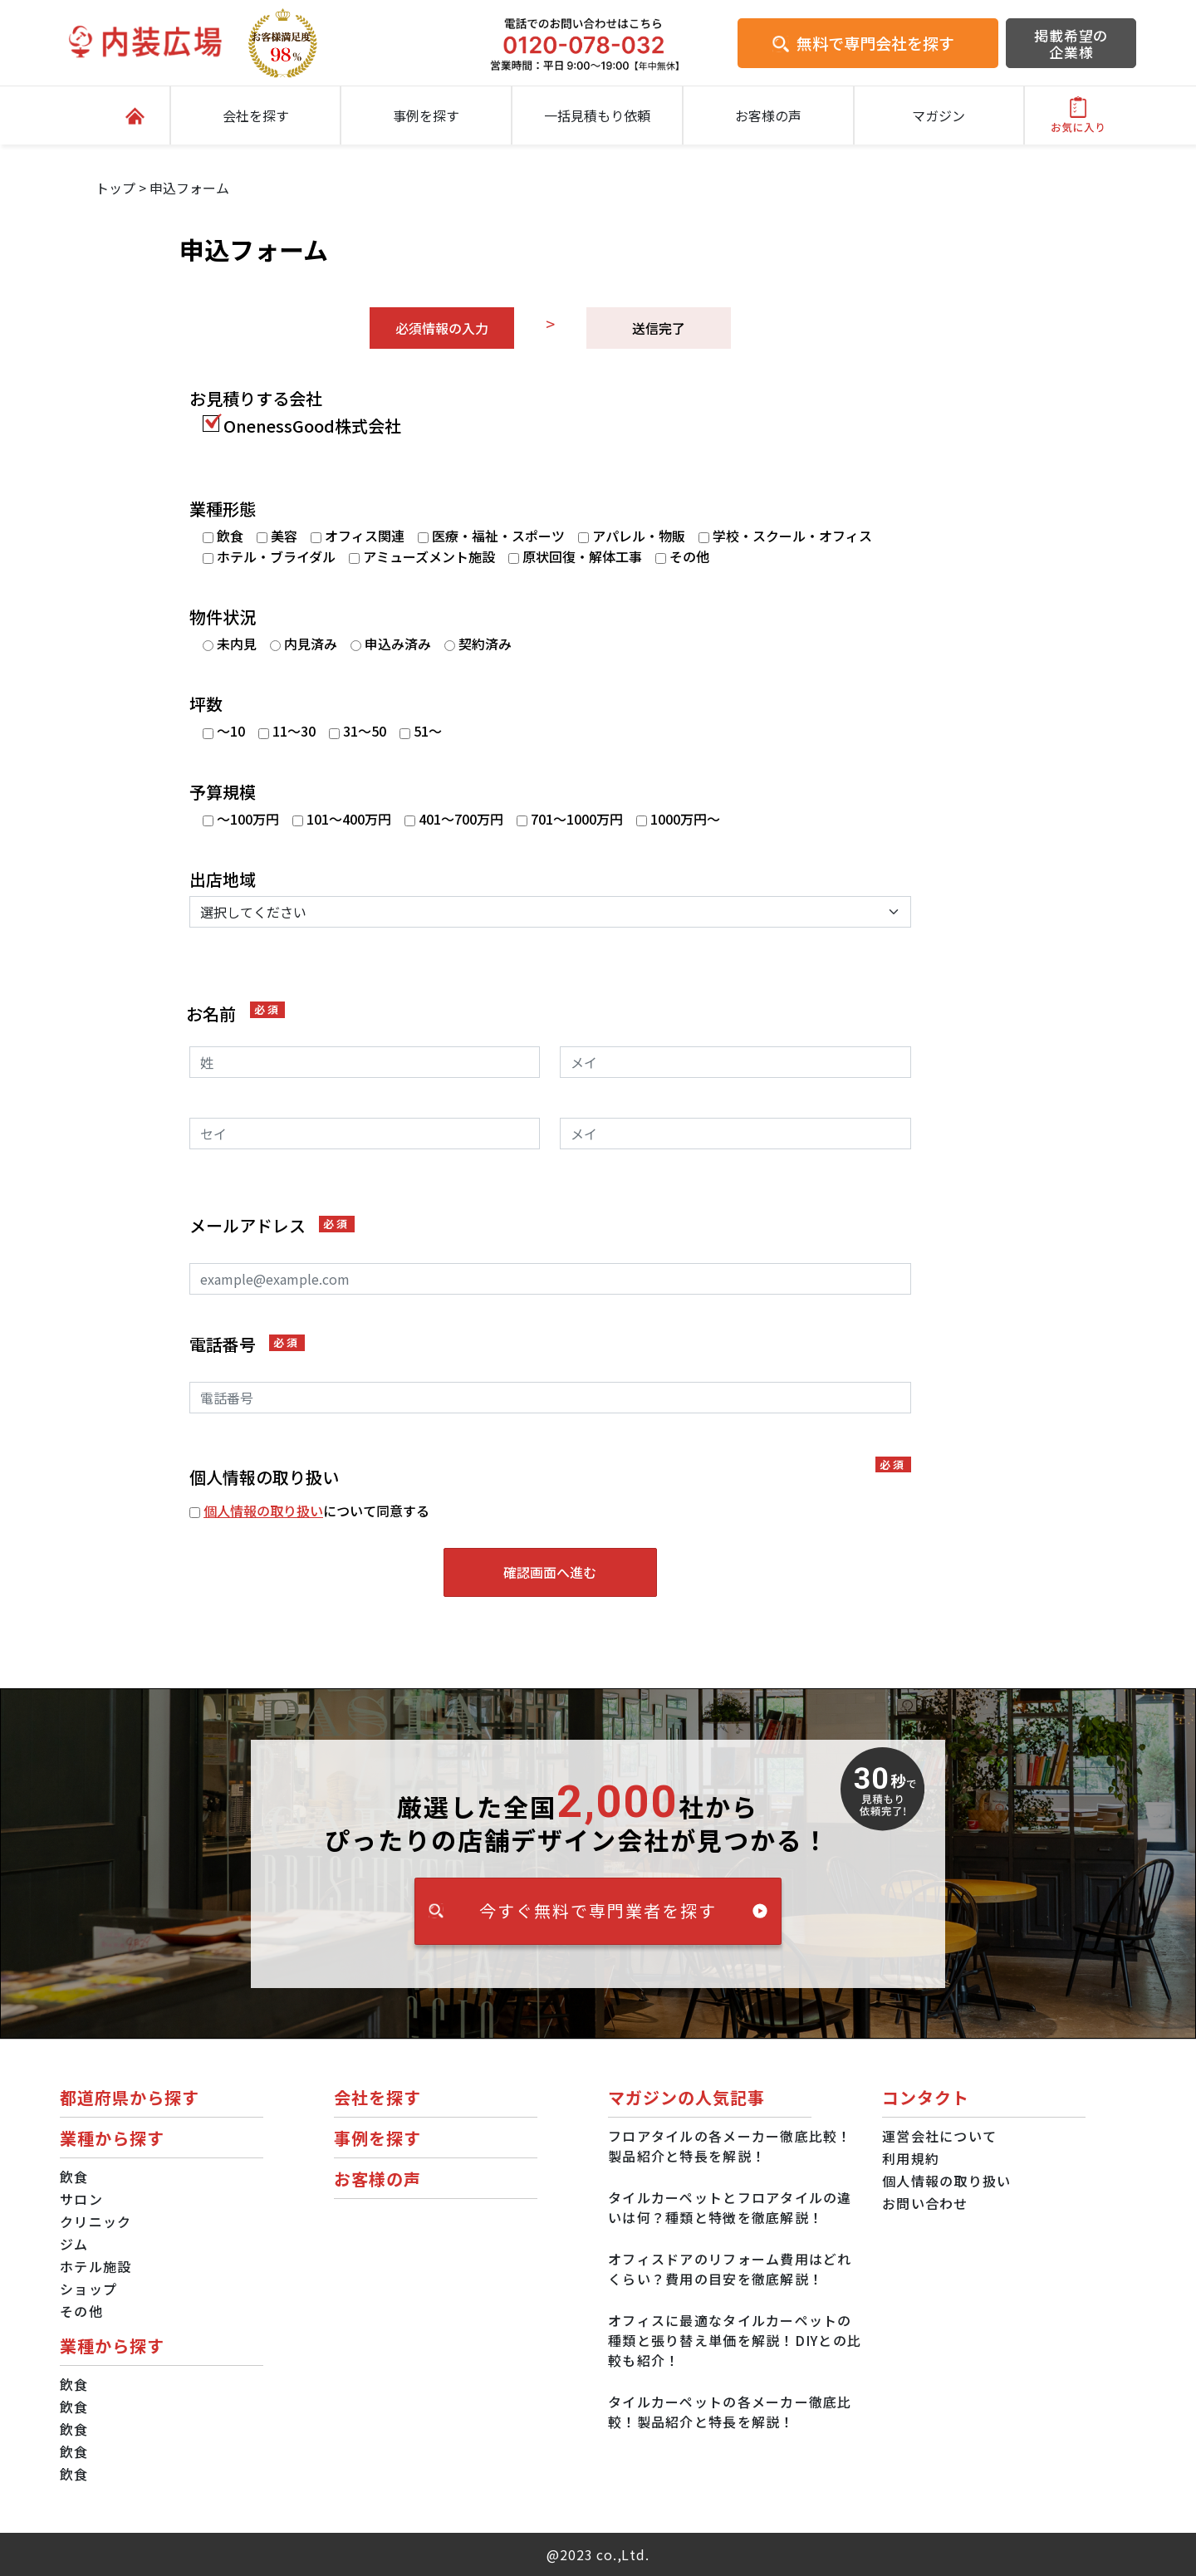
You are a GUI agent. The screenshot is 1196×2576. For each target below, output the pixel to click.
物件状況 (222, 617)
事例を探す (426, 115)
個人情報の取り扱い (263, 1511)
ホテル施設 (95, 2266)
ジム (74, 2244)
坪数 (206, 704)
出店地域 (222, 879)
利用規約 (910, 2158)
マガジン (938, 115)
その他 (81, 2311)
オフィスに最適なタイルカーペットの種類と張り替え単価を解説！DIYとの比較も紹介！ (734, 2340)
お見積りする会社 (255, 399)
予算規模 (222, 792)
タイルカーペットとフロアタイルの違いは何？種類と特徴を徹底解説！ (730, 2207)
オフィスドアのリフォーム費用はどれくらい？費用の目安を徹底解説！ (730, 2269)
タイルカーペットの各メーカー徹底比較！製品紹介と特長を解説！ (730, 2412)
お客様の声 (768, 115)
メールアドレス (272, 1226)
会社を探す (256, 115)
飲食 (74, 2177)
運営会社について (939, 2136)
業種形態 (222, 509)
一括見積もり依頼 (597, 115)
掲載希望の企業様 (1071, 44)
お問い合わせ (925, 2203)
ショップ (88, 2289)
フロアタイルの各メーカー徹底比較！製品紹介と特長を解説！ (730, 2146)
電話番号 (247, 1344)
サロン (81, 2199)
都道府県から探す (129, 2097)
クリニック (95, 2221)
